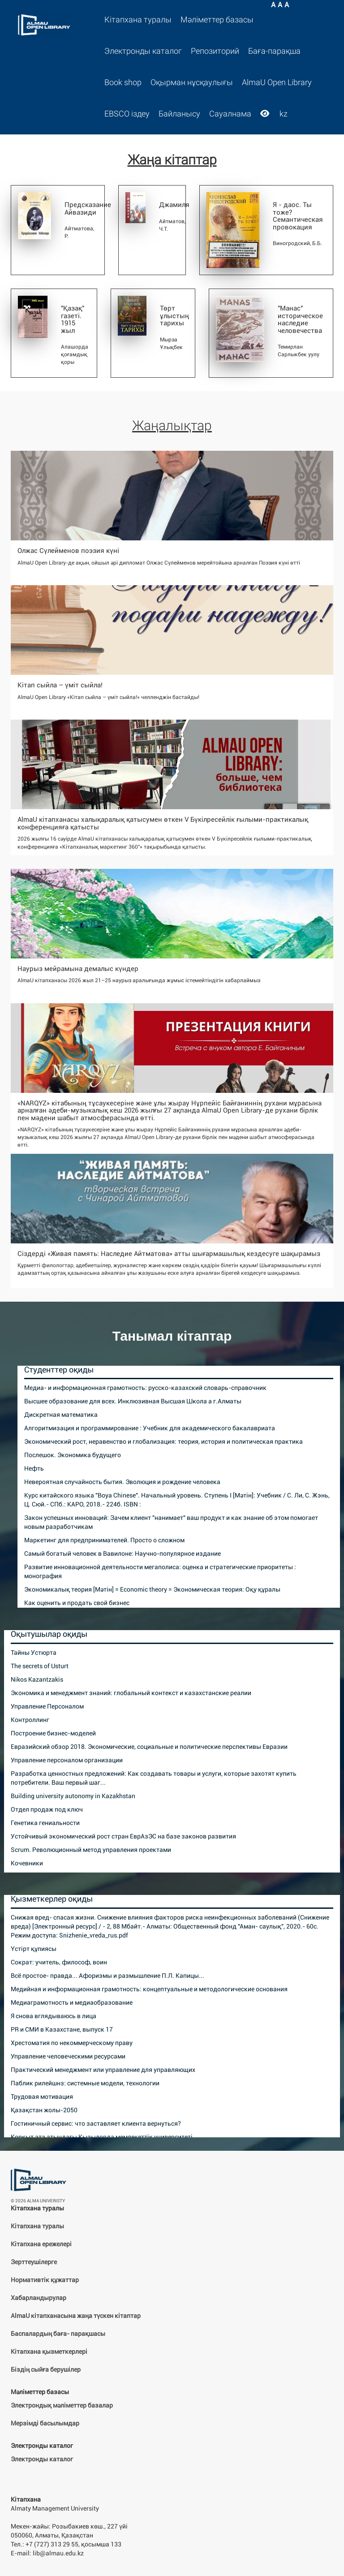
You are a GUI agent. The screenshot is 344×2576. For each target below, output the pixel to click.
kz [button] (284, 114)
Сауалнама (230, 114)
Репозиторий (215, 51)
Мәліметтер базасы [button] (217, 20)
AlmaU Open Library (277, 82)
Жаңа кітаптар (172, 159)
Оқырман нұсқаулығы (191, 82)
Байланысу (179, 114)
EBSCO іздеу (127, 114)
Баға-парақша (274, 51)
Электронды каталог (143, 51)
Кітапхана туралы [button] (138, 20)
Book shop (123, 82)
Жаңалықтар (172, 425)
